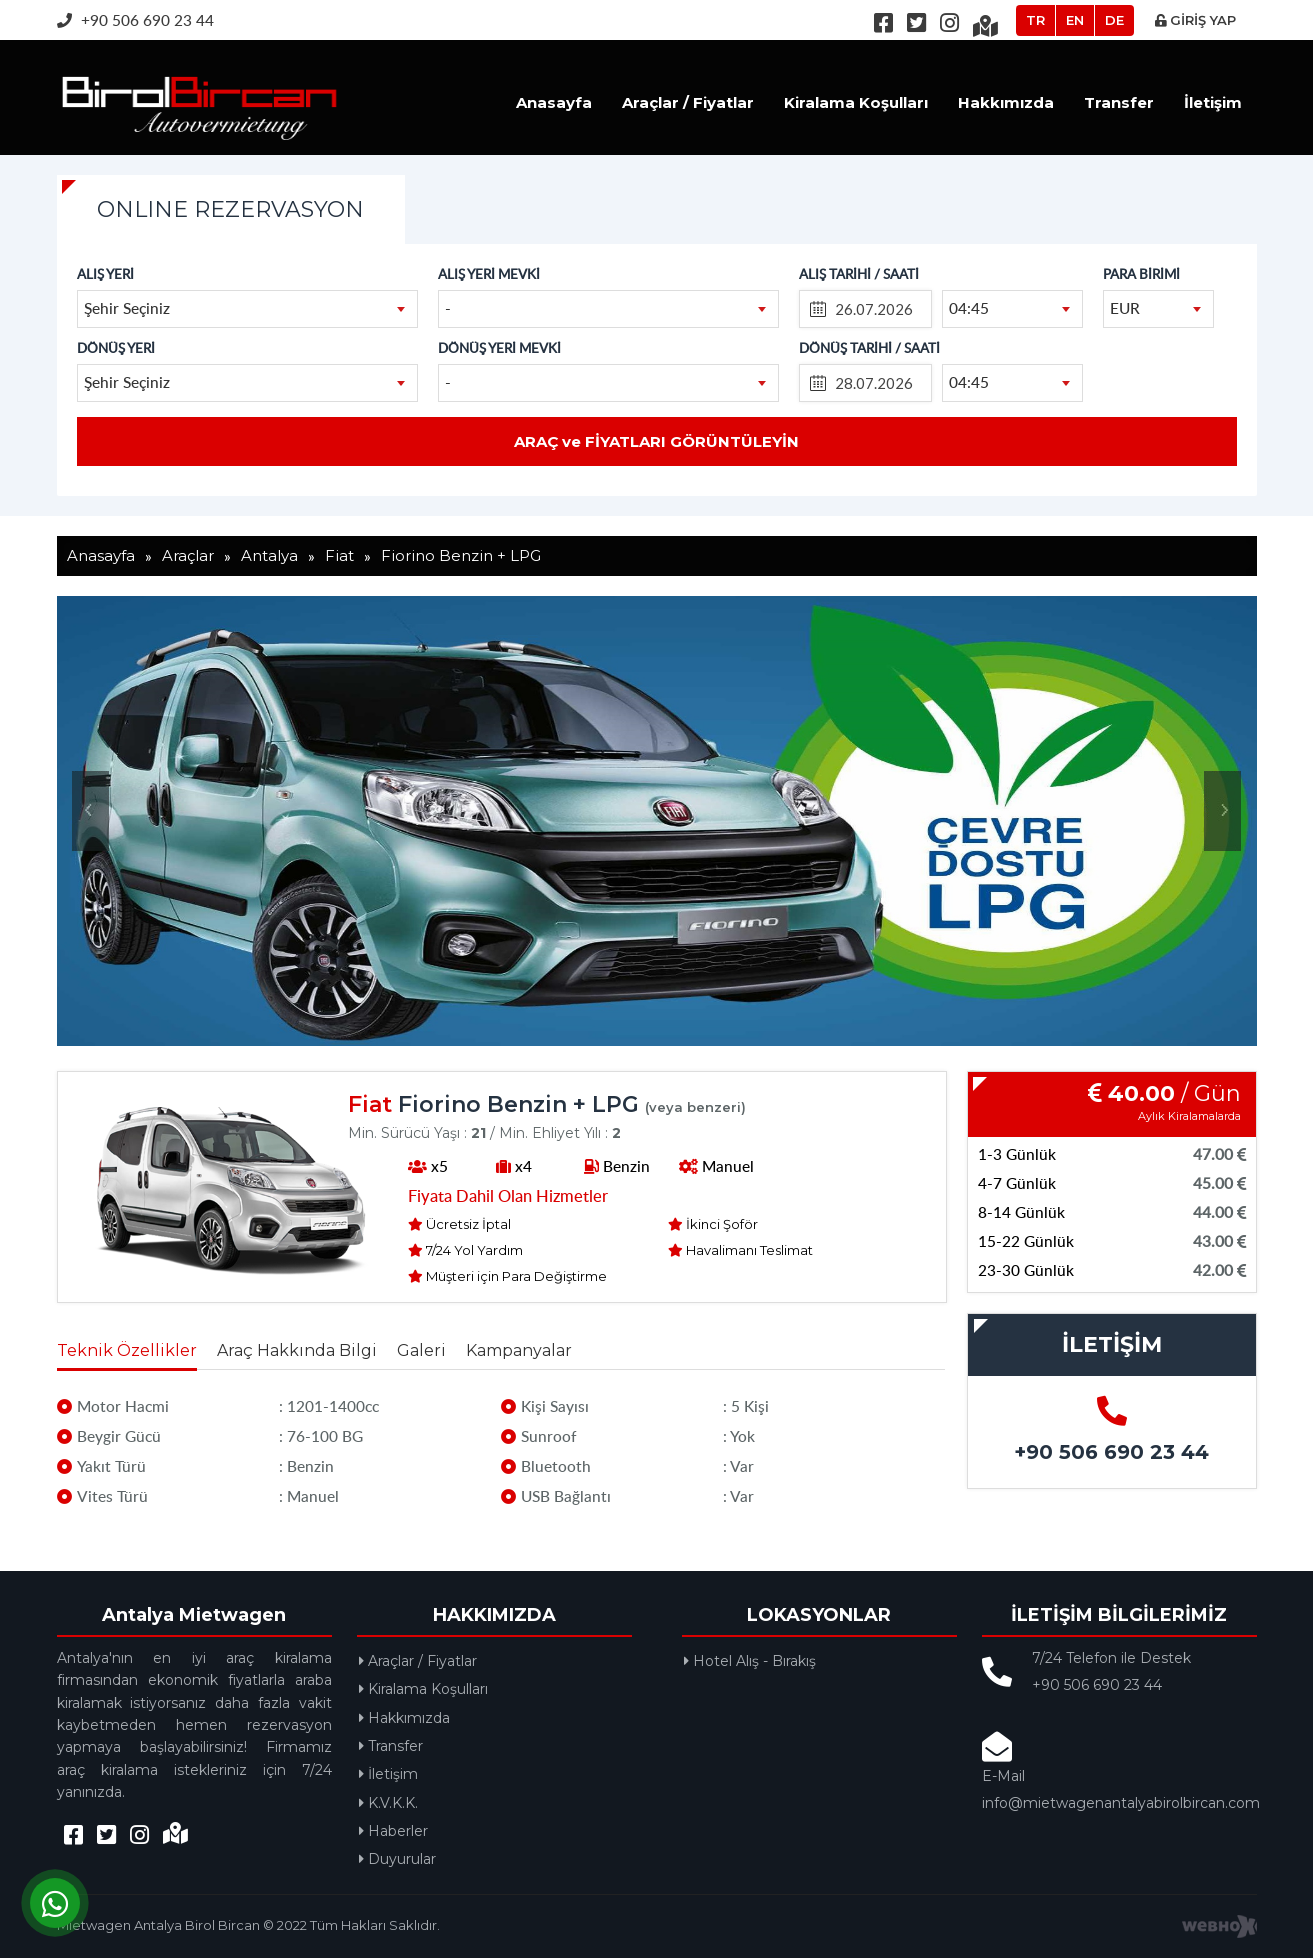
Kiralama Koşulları (856, 102)
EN (1075, 20)
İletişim (1213, 102)
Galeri (421, 1350)
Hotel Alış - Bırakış (750, 1661)
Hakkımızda (1006, 102)
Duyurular (397, 1859)
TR (1035, 20)
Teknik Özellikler (127, 1350)
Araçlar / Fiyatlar (688, 102)
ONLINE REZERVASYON (230, 209)
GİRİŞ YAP (1195, 20)
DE (1114, 20)
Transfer (1119, 102)
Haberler (393, 1831)
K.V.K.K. (388, 1803)
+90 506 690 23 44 (135, 19)
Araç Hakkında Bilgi (297, 1350)
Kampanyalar (519, 1350)
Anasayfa (554, 102)
